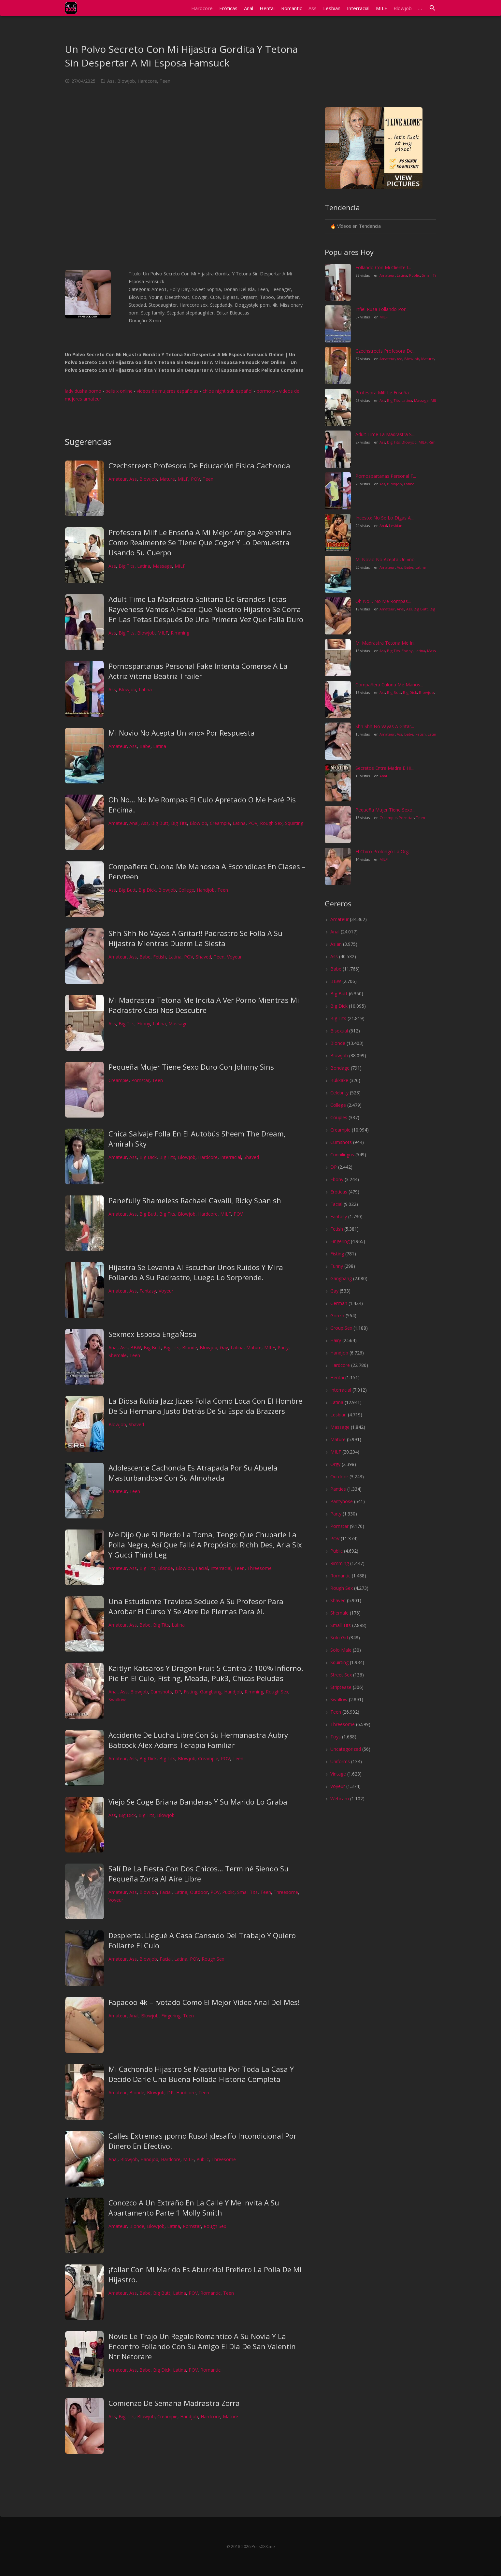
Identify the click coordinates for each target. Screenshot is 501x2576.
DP (178, 1692)
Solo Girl (339, 1637)
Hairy (335, 1340)
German (338, 1303)
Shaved (203, 957)
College (186, 890)
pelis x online (119, 391)
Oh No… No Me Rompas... (383, 601)
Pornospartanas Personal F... (385, 476)
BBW (135, 1347)
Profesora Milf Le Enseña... (383, 392)
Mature (167, 479)
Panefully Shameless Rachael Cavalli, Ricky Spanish (194, 1200)
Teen (165, 81)
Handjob (206, 890)
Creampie (220, 823)
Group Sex (341, 1328)
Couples (338, 1117)
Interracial (230, 1157)
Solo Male (340, 1650)
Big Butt (159, 823)
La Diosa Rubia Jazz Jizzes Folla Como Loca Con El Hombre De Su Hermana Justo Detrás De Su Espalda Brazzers (205, 1406)
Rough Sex (271, 823)
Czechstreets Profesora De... (385, 351)
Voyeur (234, 957)
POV (195, 479)
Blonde (189, 1347)
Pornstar (140, 1080)
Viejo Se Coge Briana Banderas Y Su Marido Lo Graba (197, 1802)
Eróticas (338, 1192)
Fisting (190, 1692)
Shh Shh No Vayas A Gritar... (384, 726)
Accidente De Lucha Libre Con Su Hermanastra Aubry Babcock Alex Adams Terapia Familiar (198, 1740)
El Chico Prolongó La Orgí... (383, 851)
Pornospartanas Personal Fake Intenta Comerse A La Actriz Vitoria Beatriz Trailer (198, 671)
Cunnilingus (342, 1154)
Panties (338, 1489)
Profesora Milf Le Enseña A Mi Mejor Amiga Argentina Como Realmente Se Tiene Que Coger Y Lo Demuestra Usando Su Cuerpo (199, 542)
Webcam (339, 1798)
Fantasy (147, 1291)
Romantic (210, 2293)
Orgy (335, 1464)
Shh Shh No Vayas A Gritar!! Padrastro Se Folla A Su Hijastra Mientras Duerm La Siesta (195, 938)
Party (283, 1347)
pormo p (266, 391)
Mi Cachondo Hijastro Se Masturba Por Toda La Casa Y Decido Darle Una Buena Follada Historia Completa (201, 2074)
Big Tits (127, 566)
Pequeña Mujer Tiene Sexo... (385, 810)
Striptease (340, 1687)
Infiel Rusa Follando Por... (381, 309)
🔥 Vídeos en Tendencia (355, 226)
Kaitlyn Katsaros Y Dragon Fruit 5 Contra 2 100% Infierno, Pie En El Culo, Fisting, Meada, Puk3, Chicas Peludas (205, 1673)
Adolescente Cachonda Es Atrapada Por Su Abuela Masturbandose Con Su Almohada (193, 1473)
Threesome (259, 1568)
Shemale (117, 1355)
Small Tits (247, 1892)
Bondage (340, 1068)
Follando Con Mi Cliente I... (383, 267)
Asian (336, 944)
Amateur (117, 479)
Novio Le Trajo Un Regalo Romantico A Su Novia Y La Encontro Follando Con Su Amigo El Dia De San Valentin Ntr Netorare (202, 2346)
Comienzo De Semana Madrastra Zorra (174, 2403)
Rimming (180, 633)
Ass (111, 81)
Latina (143, 566)
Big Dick (147, 890)
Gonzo (337, 1315)
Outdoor (199, 1892)
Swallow (117, 1699)
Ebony (143, 1023)
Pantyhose (341, 1501)
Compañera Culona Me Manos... (389, 684)
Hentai (337, 1377)
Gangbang (211, 1692)
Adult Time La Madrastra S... (385, 434)
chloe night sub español (227, 391)
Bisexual (339, 1031)
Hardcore (147, 81)
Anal (133, 823)
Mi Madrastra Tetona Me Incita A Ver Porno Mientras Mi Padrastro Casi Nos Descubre (203, 1005)
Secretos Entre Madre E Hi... (384, 768)
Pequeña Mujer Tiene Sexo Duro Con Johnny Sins (191, 1067)
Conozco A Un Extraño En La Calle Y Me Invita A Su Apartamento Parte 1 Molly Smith (193, 2207)
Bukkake (339, 1080)
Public (228, 1892)
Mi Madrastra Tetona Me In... (386, 643)
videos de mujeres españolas (167, 391)
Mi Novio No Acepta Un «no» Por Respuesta (181, 733)
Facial (202, 1568)
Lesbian (395, 525)
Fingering (170, 2016)
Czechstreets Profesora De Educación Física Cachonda (199, 465)
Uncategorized (345, 1749)
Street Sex (341, 1675)
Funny (336, 1266)
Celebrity (339, 1093)
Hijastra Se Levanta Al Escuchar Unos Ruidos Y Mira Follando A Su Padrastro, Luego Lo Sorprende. (195, 1272)
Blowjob (126, 81)
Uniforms (340, 1761)
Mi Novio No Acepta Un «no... (386, 559)
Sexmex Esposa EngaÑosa (152, 1334)
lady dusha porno (83, 391)
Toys (335, 1737)
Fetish (159, 957)
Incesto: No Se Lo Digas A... (384, 518)
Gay (224, 1347)
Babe (144, 746)
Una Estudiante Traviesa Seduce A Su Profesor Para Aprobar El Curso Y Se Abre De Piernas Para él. (195, 1606)
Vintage (338, 1774)
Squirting (294, 823)
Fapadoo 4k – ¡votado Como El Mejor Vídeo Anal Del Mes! (204, 2002)
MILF (183, 479)
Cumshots (161, 1692)
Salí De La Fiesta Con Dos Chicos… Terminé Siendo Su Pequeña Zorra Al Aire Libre (198, 1873)
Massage (162, 566)
